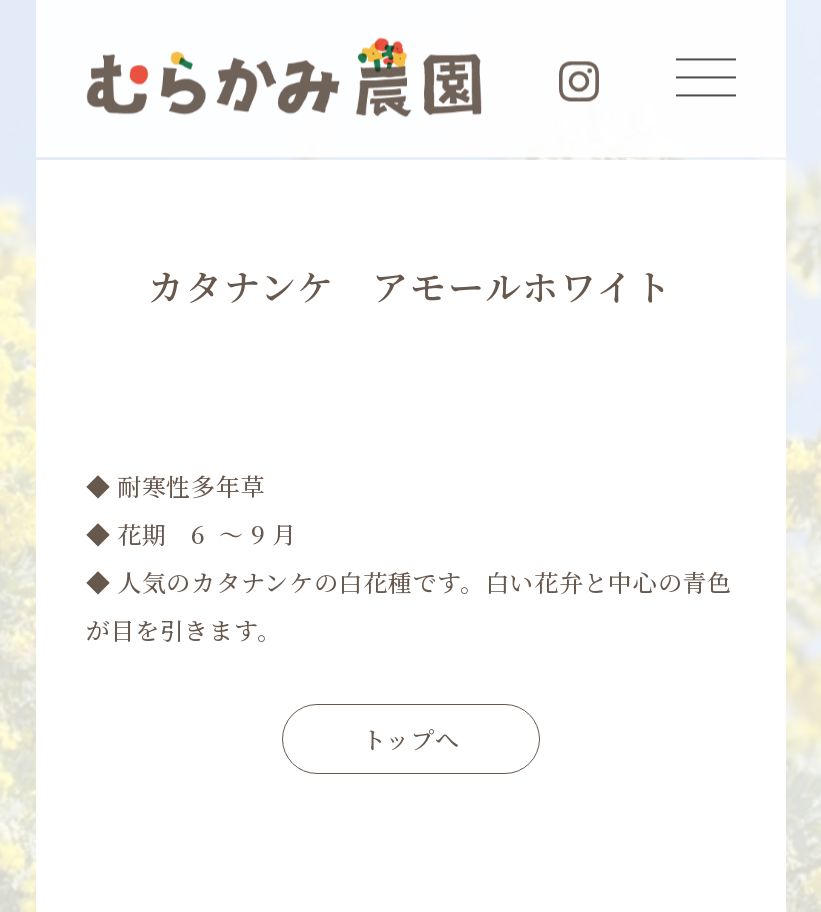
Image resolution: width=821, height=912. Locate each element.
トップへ (411, 738)
